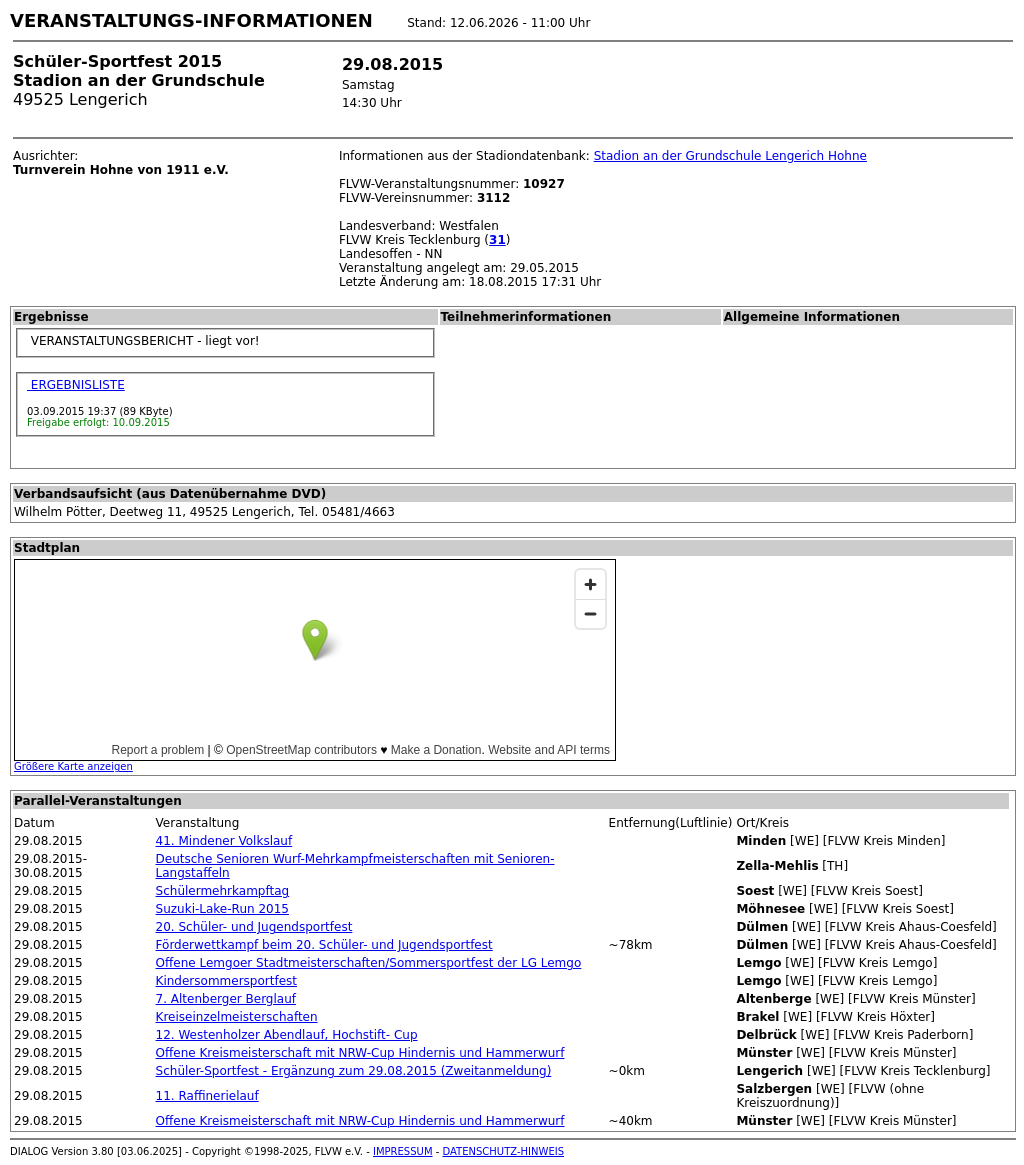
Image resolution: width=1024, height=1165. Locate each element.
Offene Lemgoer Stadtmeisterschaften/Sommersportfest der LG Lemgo (369, 963)
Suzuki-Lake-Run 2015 (222, 909)
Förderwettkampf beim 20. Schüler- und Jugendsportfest (324, 945)
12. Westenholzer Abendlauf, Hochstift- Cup (287, 1035)
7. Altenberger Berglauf (226, 999)
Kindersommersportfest (226, 981)
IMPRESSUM (403, 1151)
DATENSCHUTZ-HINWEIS (504, 1151)
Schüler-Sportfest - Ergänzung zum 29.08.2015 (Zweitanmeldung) (354, 1071)
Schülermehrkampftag (223, 891)
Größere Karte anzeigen (73, 766)
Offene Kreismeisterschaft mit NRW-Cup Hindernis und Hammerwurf (360, 1053)
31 (497, 240)
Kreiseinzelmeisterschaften (237, 1017)
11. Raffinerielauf (207, 1096)
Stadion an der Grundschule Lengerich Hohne (730, 156)
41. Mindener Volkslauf (224, 841)
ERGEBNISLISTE (76, 385)
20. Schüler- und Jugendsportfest (254, 927)
